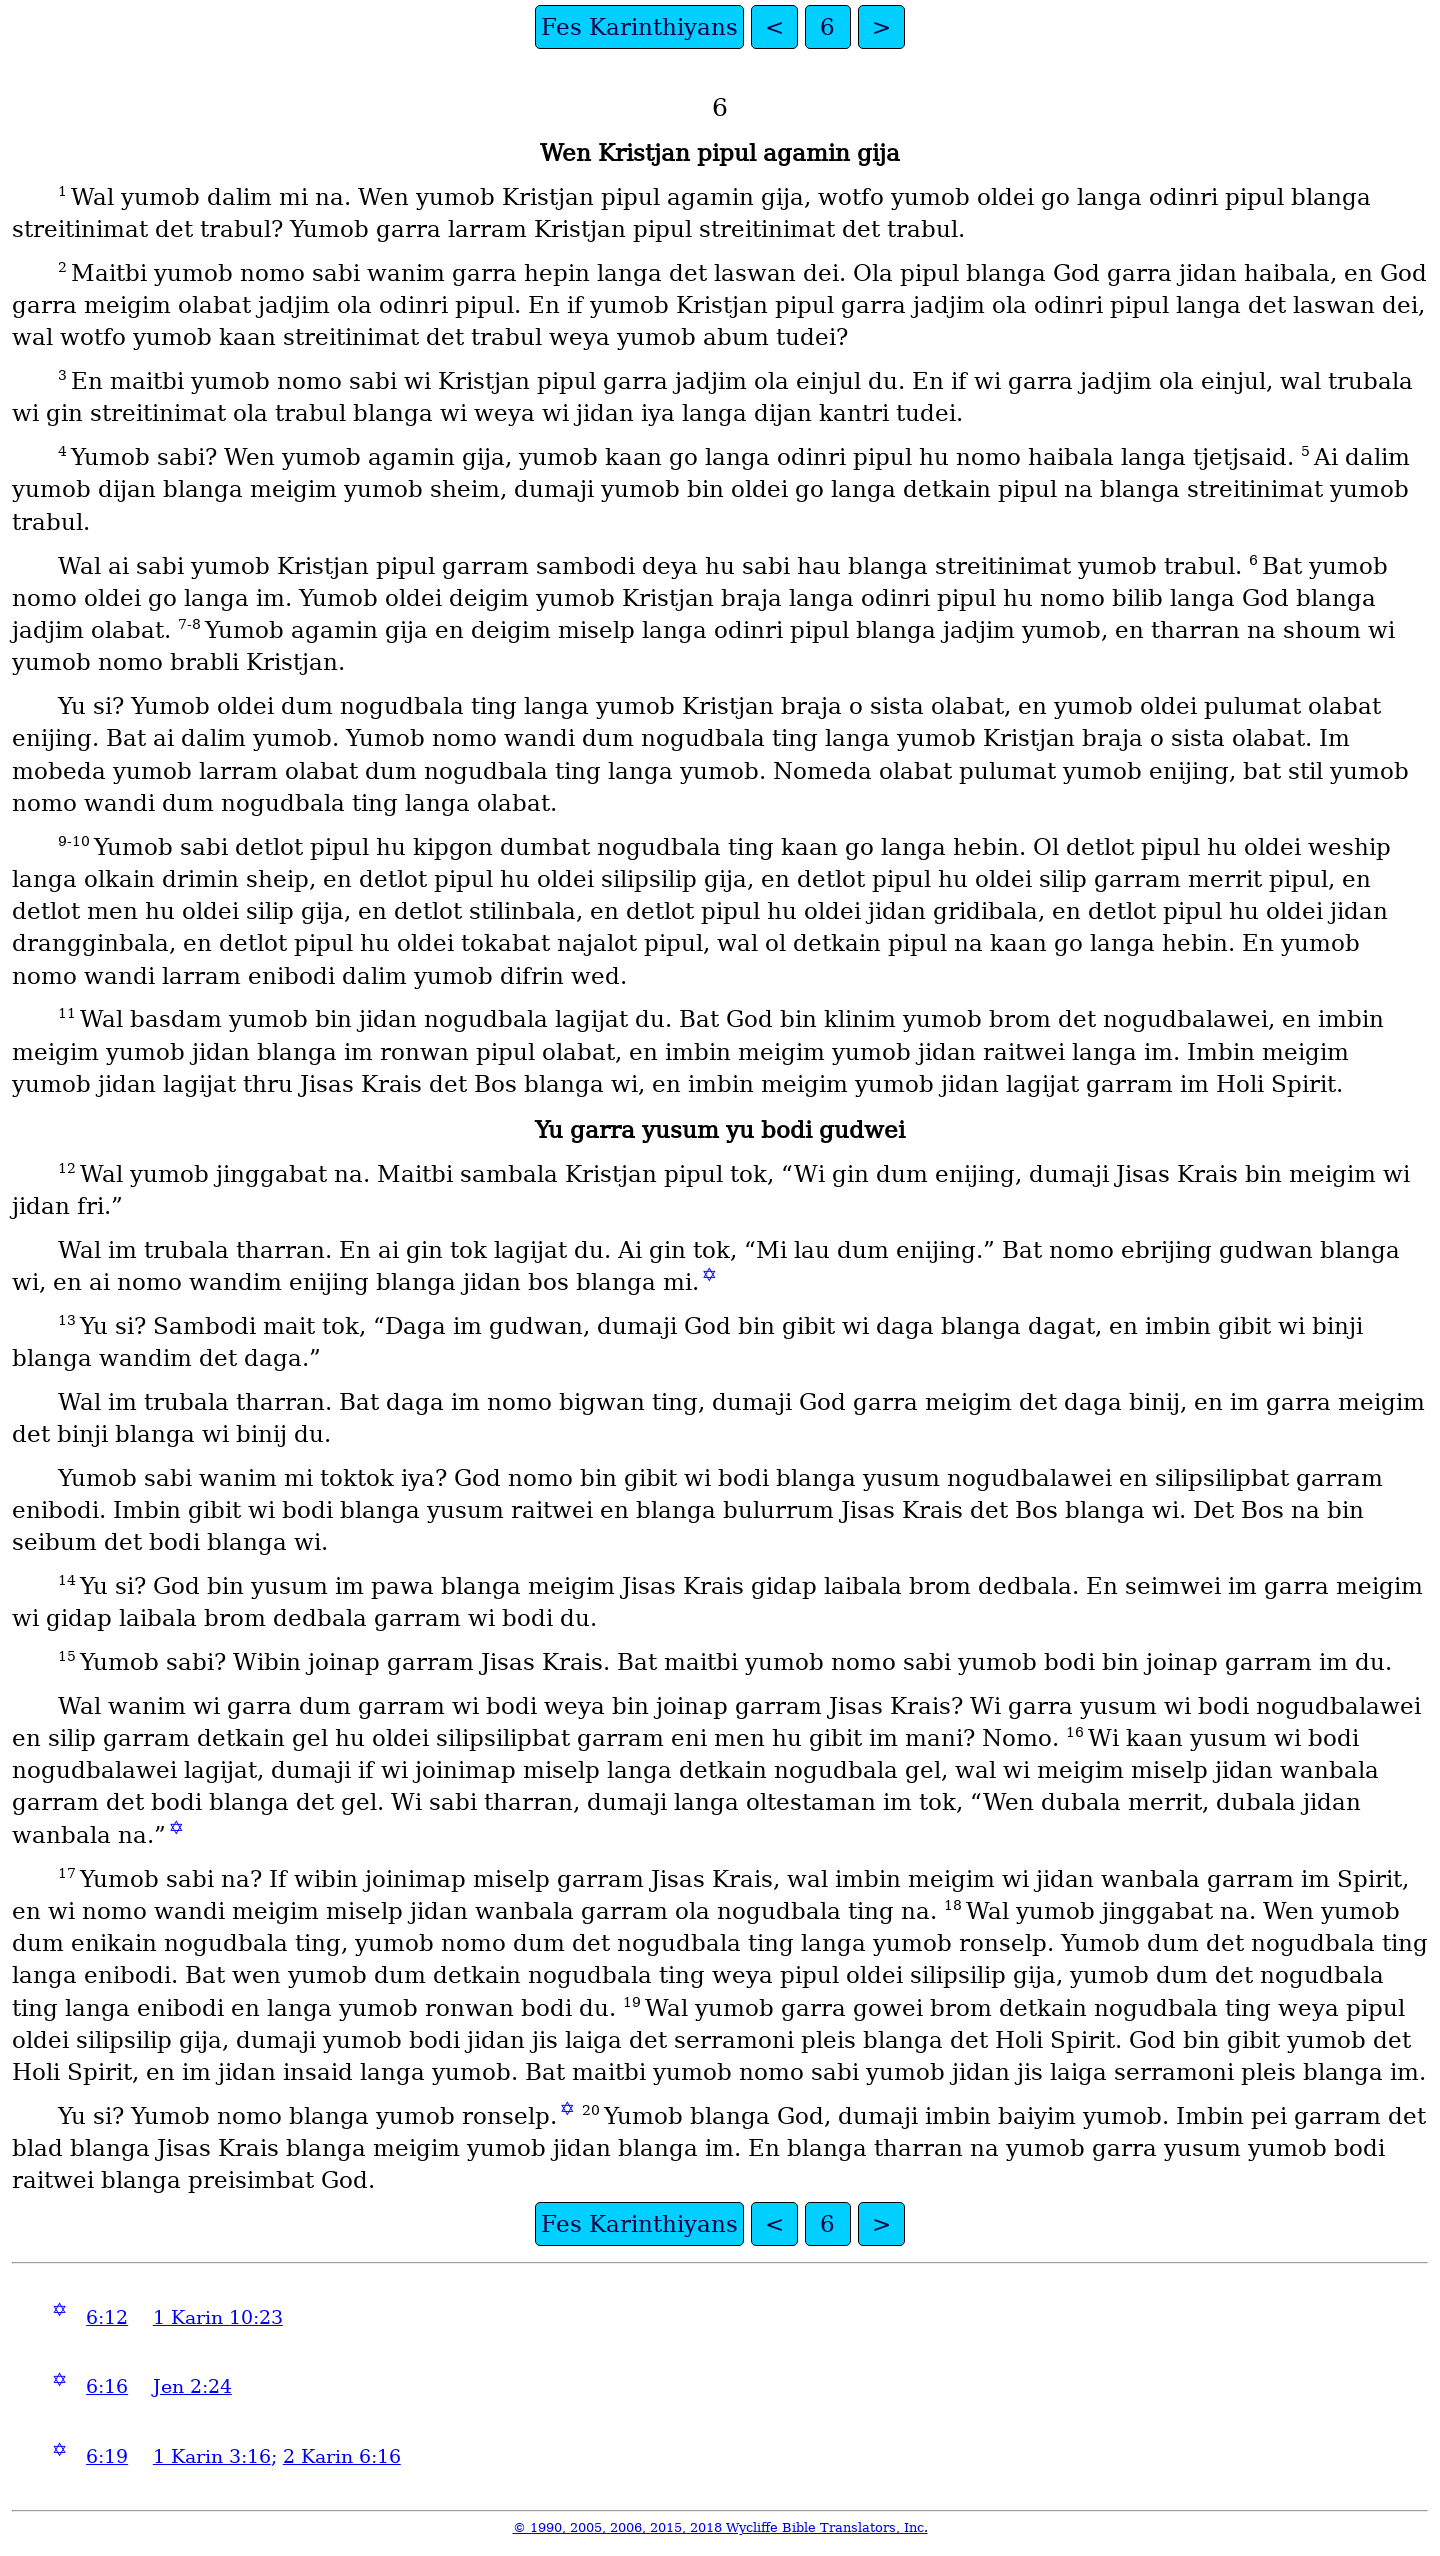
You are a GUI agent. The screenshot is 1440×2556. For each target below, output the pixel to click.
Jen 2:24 (192, 2386)
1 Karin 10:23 (218, 2317)
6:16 (107, 2386)
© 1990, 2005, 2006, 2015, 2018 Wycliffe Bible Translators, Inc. (720, 2527)
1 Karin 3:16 (212, 2456)
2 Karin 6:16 (342, 2456)
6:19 (107, 2456)
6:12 (107, 2317)
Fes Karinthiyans (639, 27)
